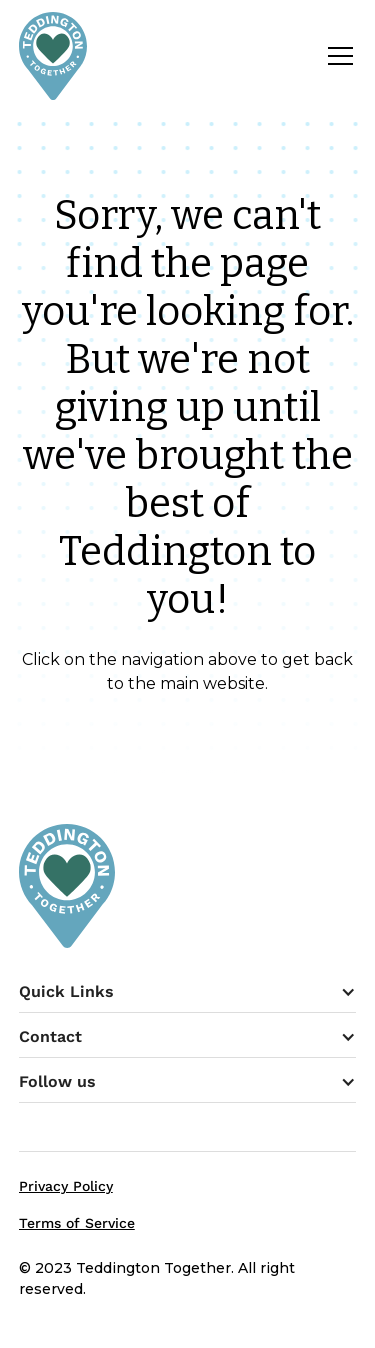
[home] (53, 56)
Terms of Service (77, 1223)
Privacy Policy (66, 1186)
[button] (336, 56)
